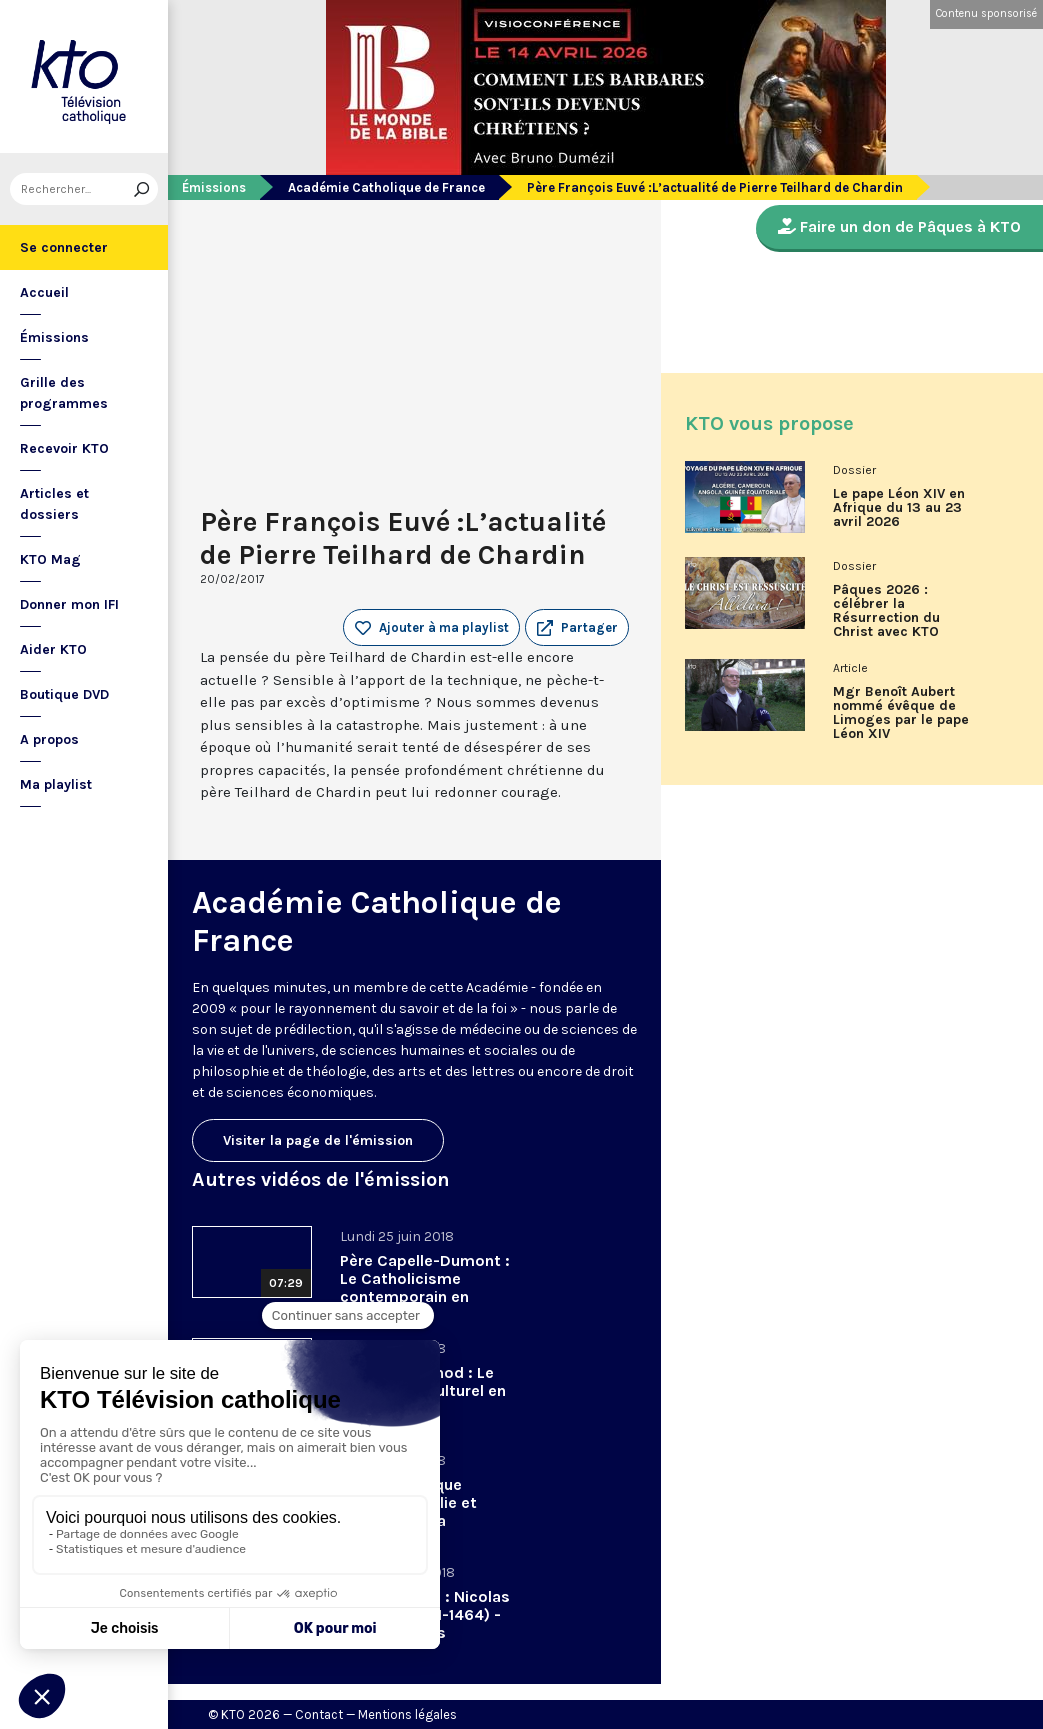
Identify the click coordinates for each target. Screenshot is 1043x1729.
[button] (577, 628)
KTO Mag (50, 559)
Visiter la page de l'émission (318, 1140)
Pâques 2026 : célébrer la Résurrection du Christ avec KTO (886, 611)
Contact (319, 1714)
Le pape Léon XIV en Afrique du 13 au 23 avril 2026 (899, 508)
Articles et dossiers (54, 504)
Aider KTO (53, 649)
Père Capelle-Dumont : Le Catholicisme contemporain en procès (425, 1287)
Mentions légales (407, 1714)
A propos (49, 739)
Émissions (54, 337)
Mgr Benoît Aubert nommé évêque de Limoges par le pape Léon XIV (901, 713)
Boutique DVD (64, 694)
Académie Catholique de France (386, 187)
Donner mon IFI (69, 604)
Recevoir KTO (64, 448)
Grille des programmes (64, 393)
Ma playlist (56, 784)
